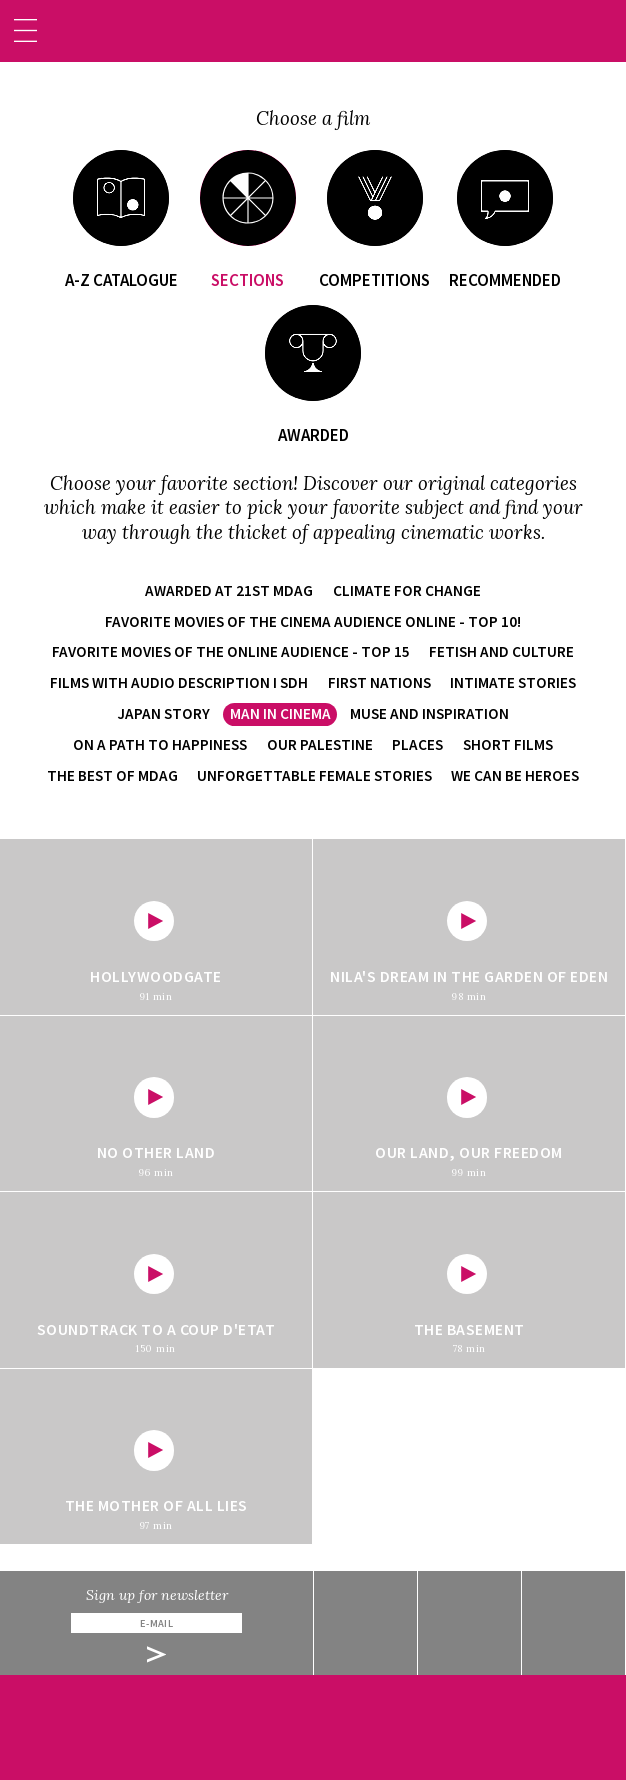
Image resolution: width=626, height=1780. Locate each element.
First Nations (379, 682)
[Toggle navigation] (25, 30)
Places (417, 744)
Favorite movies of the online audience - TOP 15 (231, 651)
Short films (508, 744)
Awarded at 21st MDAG (229, 590)
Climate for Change (407, 590)
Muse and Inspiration (429, 713)
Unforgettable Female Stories (314, 775)
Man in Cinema (280, 713)
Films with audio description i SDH (179, 682)
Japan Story (163, 713)
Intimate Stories (513, 682)
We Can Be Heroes (515, 775)
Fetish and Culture (501, 651)
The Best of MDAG (112, 775)
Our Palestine (320, 744)
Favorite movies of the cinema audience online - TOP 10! (313, 621)
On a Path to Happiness (160, 744)
